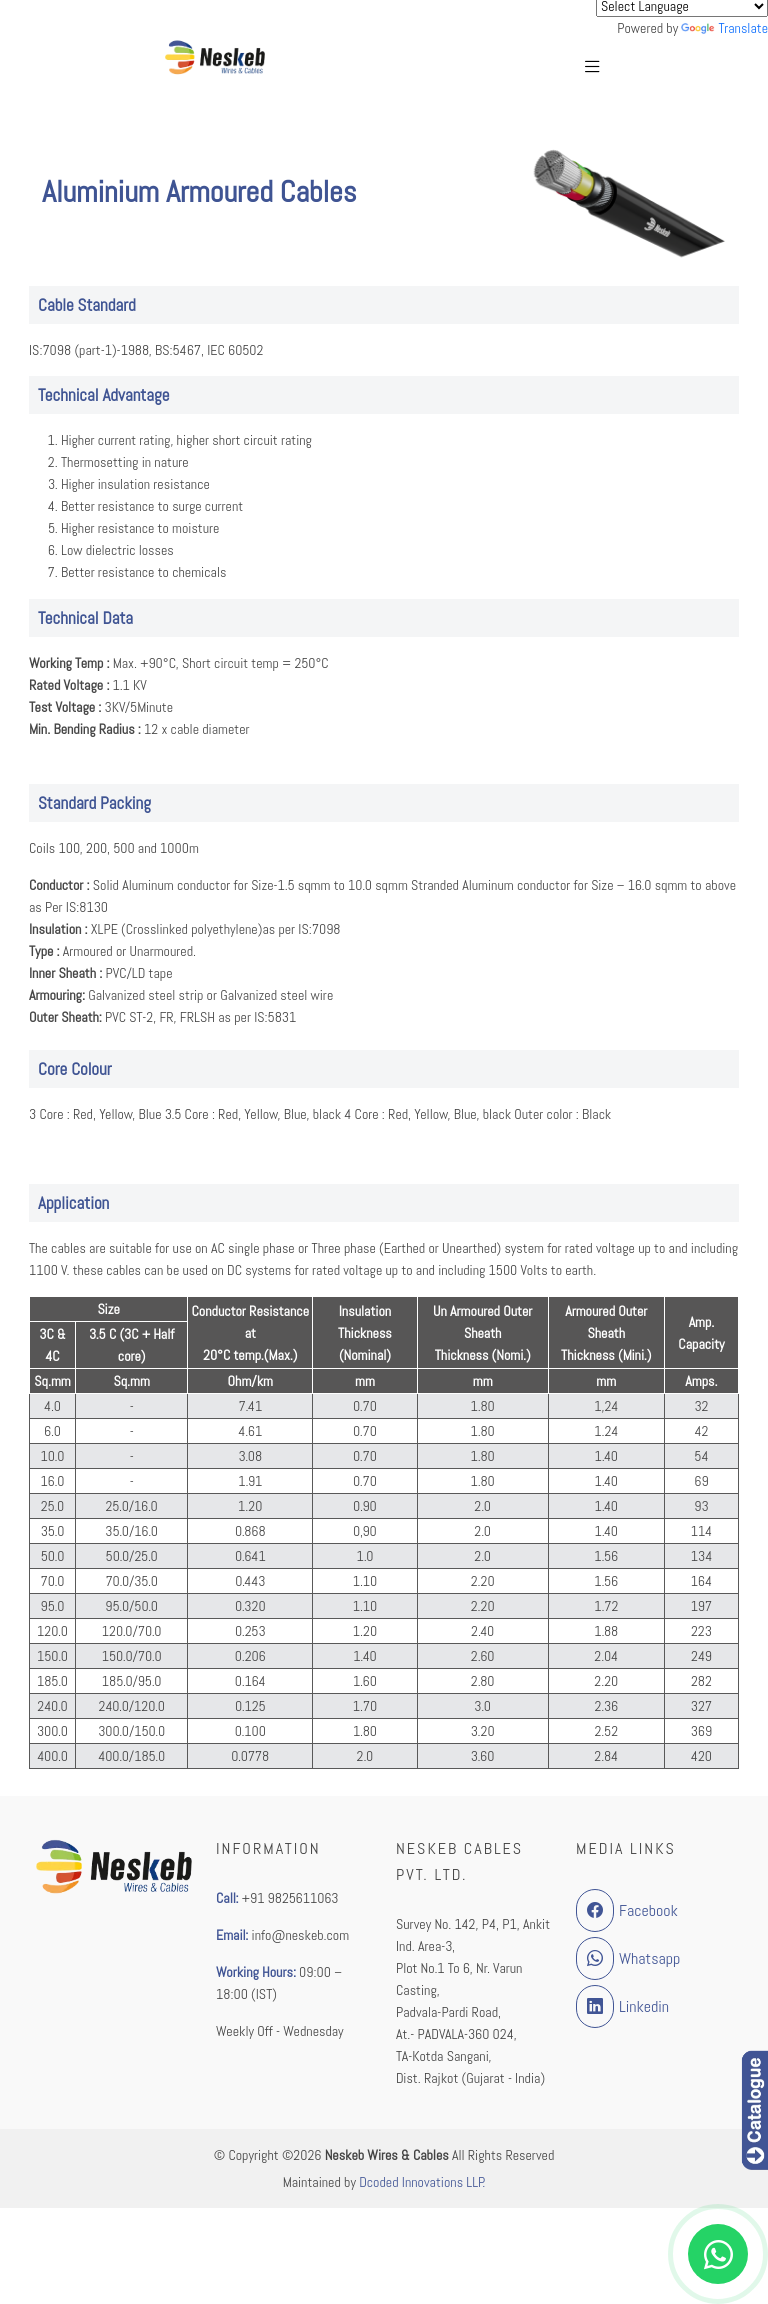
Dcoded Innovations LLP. (422, 2182)
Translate (724, 28)
